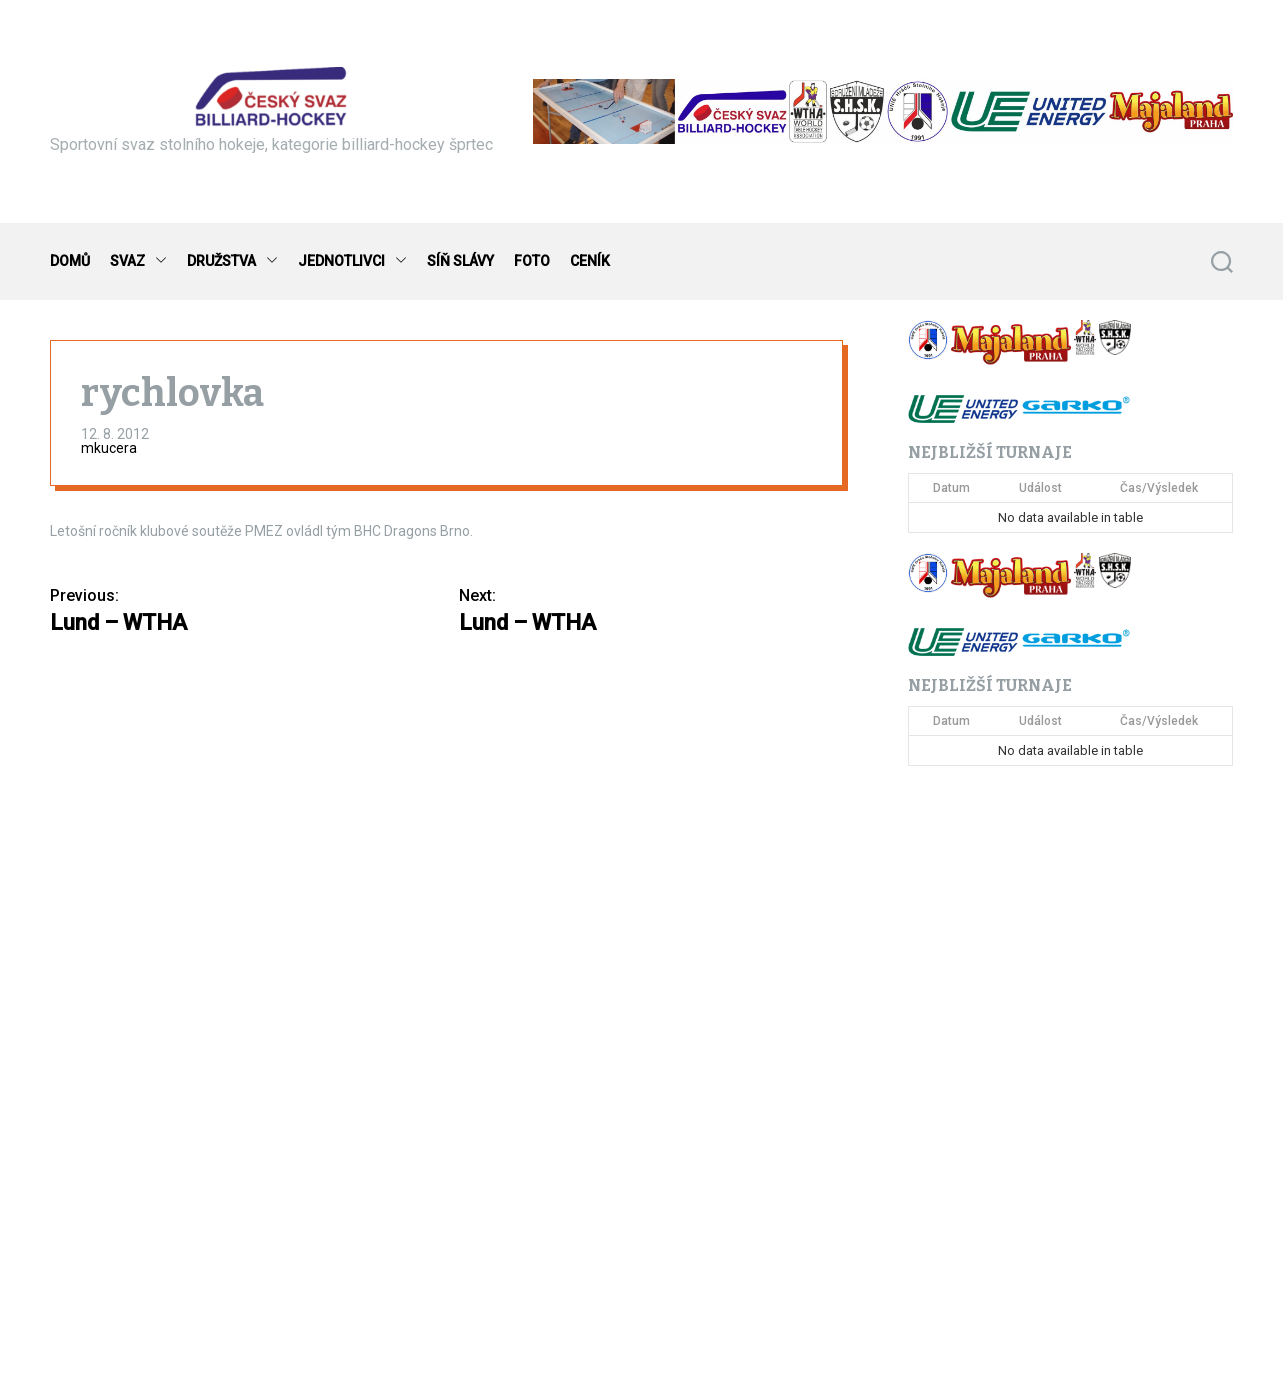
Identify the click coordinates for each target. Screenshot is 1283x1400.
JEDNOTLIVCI (352, 261)
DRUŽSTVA (232, 261)
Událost (1040, 488)
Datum (951, 488)
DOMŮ (70, 261)
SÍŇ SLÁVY (460, 261)
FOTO (532, 261)
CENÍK (590, 261)
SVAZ (138, 261)
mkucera (109, 448)
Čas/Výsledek (1159, 488)
